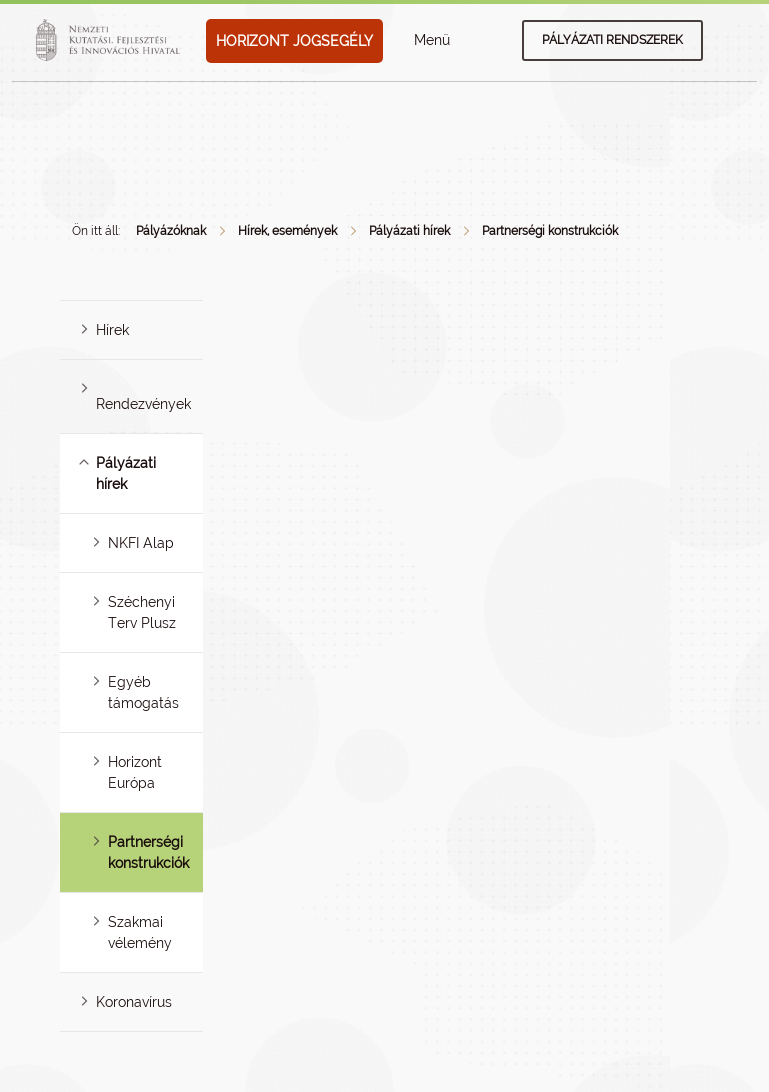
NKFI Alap (141, 543)
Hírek (112, 330)
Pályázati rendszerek (612, 40)
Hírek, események (287, 231)
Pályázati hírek (409, 231)
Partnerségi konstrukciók (550, 231)
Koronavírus (134, 1002)
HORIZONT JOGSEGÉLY (294, 41)
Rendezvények (143, 404)
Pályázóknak (171, 231)
